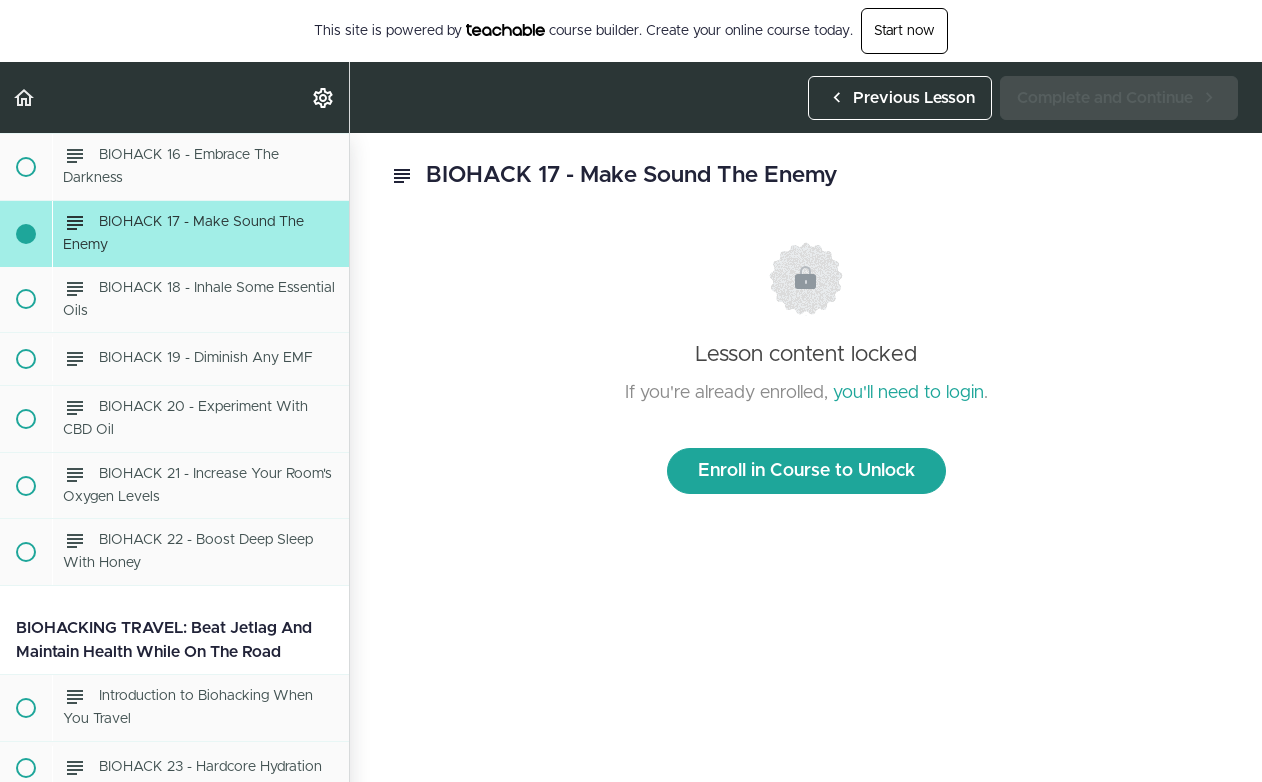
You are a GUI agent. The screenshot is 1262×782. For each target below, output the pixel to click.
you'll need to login (908, 393)
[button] (25, 97)
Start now (904, 31)
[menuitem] (324, 97)
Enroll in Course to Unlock (806, 471)
